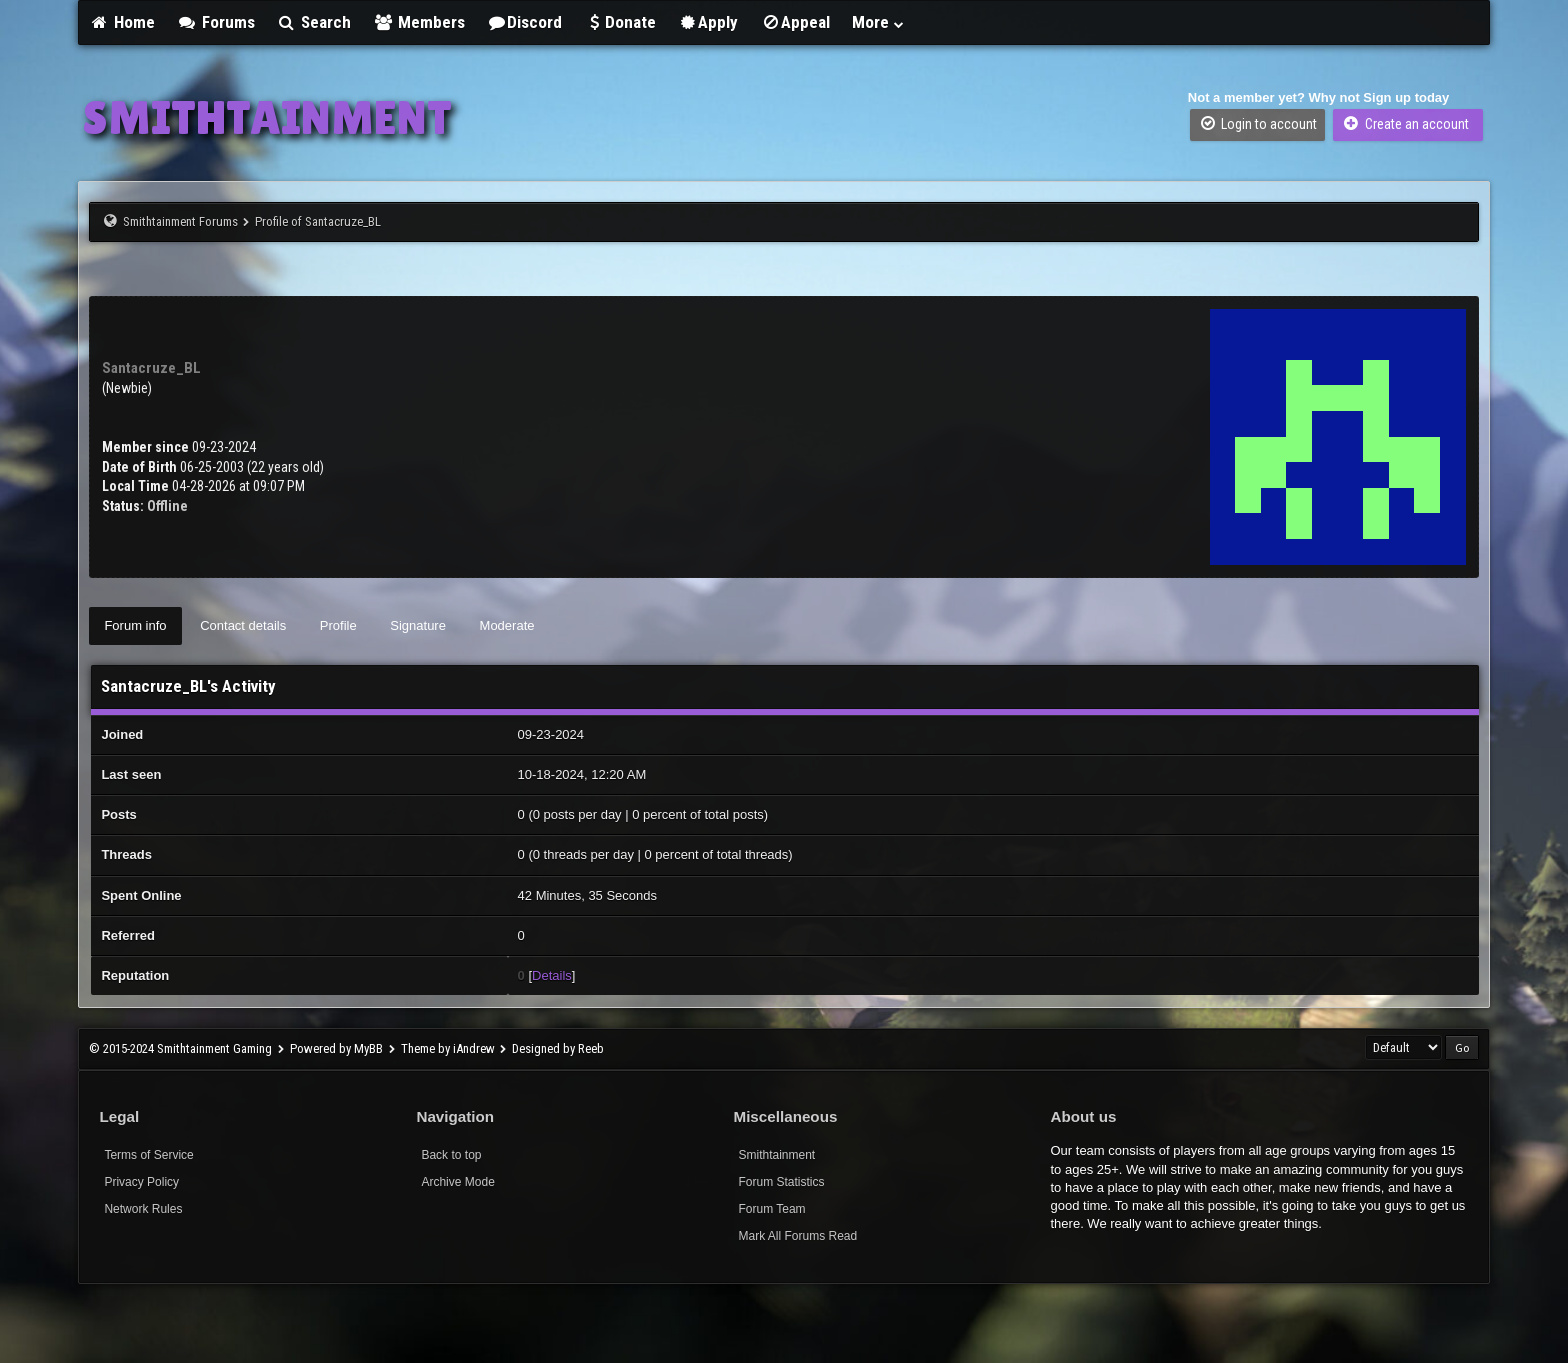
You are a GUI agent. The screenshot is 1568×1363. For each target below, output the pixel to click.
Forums (216, 22)
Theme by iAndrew (448, 1048)
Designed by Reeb (558, 1048)
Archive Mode (457, 1182)
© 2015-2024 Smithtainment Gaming (180, 1048)
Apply (708, 22)
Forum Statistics (781, 1182)
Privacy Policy (141, 1182)
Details (552, 975)
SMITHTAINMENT (267, 117)
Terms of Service (148, 1155)
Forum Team (771, 1209)
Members (419, 22)
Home (122, 22)
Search (314, 22)
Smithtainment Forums (180, 221)
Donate (620, 22)
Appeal (795, 22)
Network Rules (143, 1209)
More (879, 22)
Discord (525, 22)
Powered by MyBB (336, 1048)
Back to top (451, 1155)
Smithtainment (776, 1155)
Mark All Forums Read (797, 1236)
